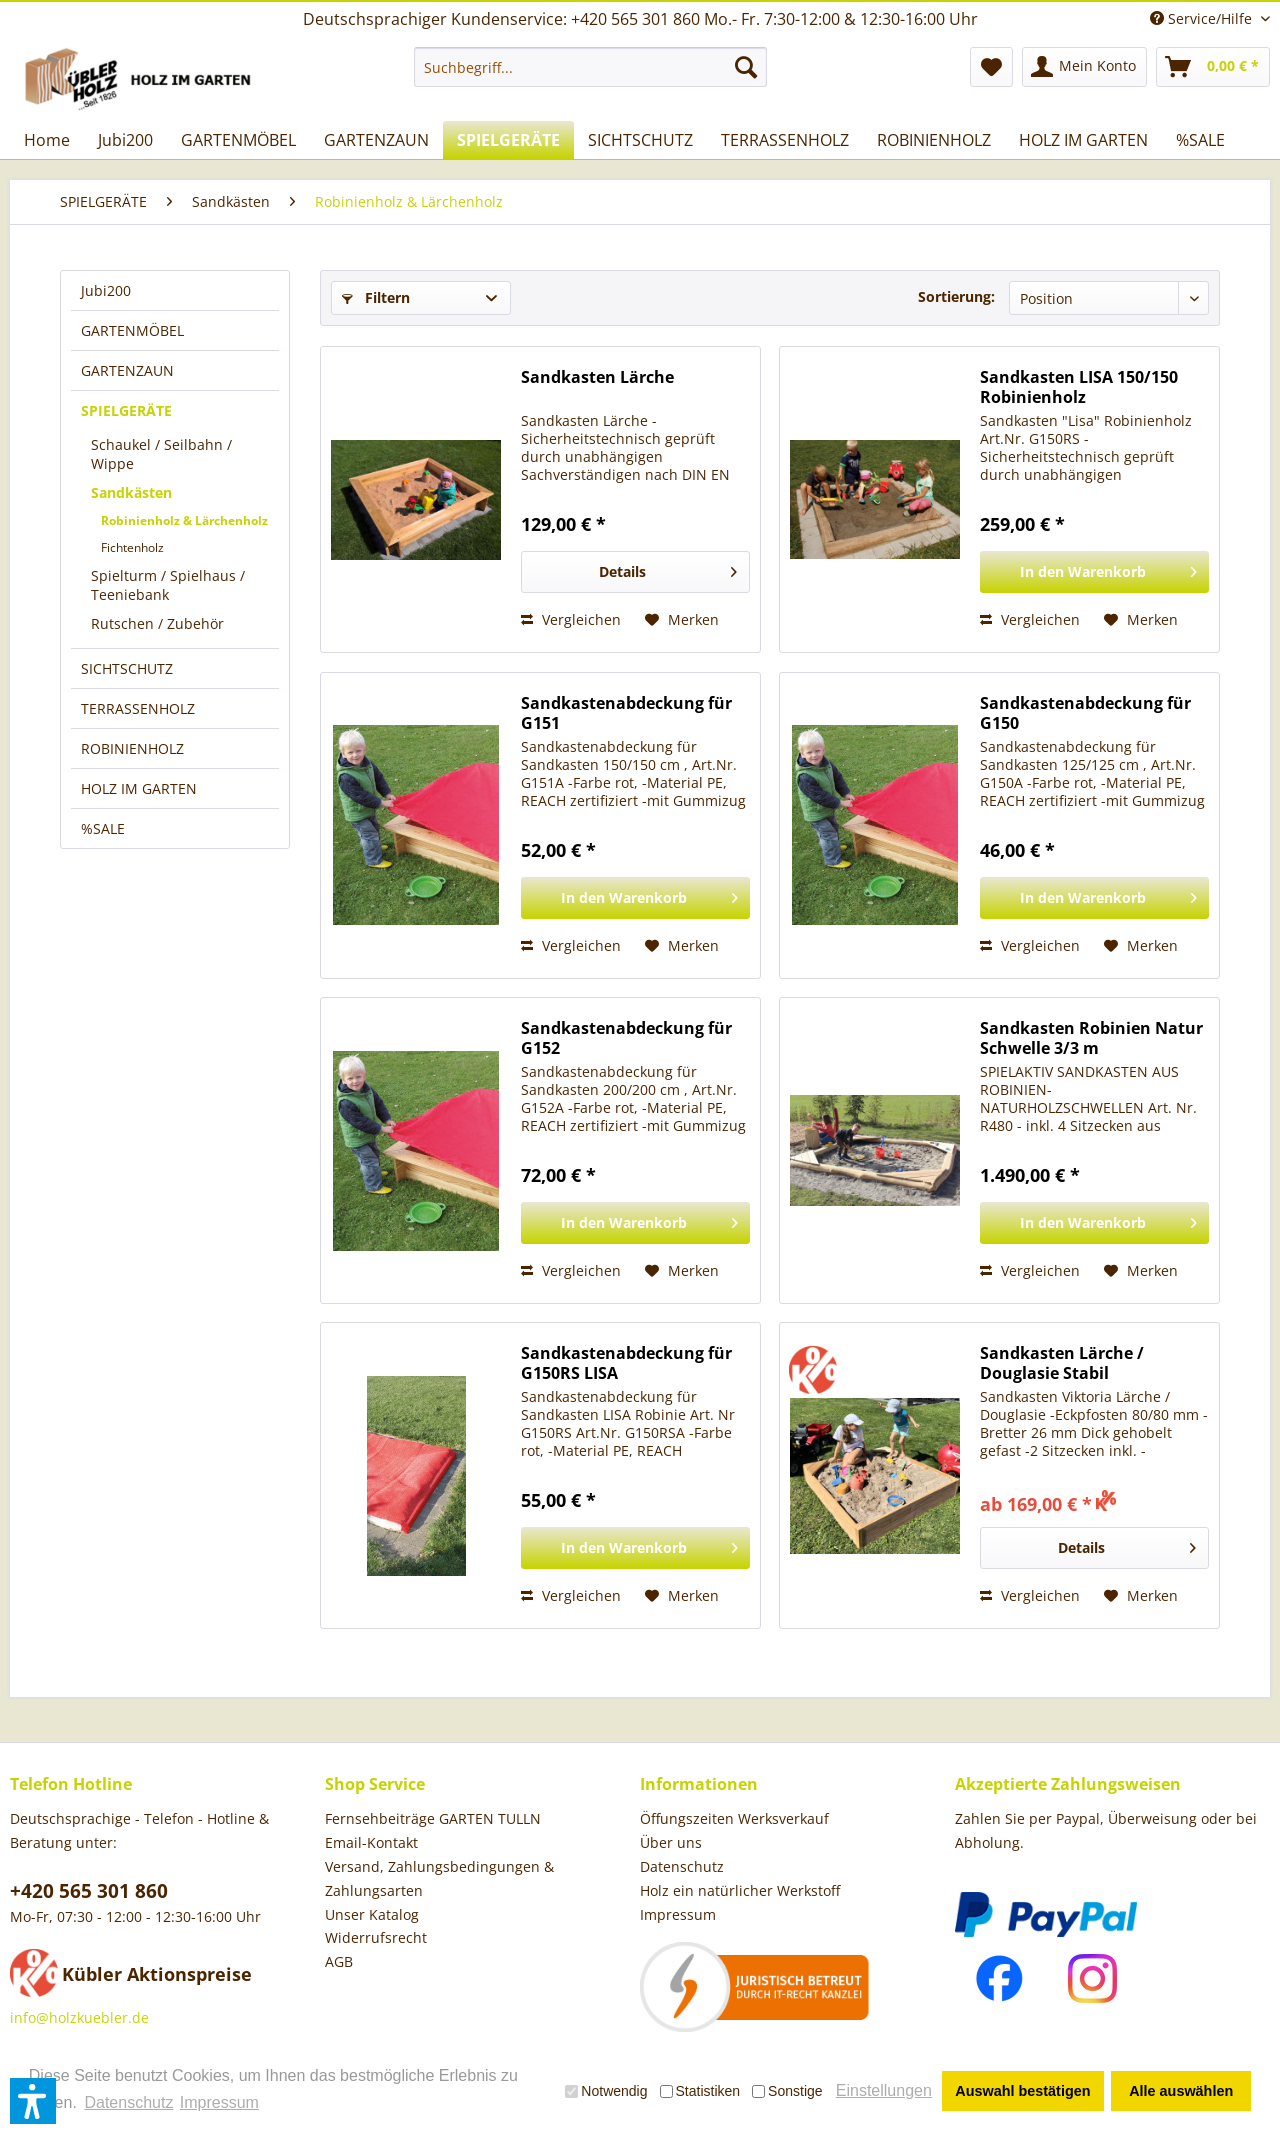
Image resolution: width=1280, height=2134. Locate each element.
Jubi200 (106, 290)
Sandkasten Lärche (597, 377)
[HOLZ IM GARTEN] (1083, 140)
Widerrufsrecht (376, 1937)
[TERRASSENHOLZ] (785, 140)
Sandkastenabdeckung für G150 (1085, 713)
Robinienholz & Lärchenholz (184, 520)
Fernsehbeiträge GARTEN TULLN (433, 1818)
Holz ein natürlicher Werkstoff (740, 1890)
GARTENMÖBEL (132, 330)
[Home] (47, 140)
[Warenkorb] (1213, 67)
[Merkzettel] (991, 67)
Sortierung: (956, 296)
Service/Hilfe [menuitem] (1203, 18)
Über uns (671, 1842)
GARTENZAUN (127, 370)
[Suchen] (746, 67)
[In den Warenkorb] (1094, 572)
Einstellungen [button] (884, 2090)
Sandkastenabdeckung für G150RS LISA (626, 1363)
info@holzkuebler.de (79, 2017)
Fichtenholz (132, 547)
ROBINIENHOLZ (132, 748)
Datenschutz (682, 1866)
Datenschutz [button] (128, 2102)
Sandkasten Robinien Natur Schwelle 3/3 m (1091, 1038)
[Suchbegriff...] (590, 67)
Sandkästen (131, 492)
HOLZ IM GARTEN (139, 788)
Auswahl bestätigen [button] (1022, 2091)
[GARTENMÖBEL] (238, 140)
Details (668, 568)
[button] (33, 2101)
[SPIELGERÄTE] (508, 140)
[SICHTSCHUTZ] (640, 140)
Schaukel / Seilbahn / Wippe (161, 454)
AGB (339, 1961)
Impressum (678, 1914)
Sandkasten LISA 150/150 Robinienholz (1079, 387)
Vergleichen (571, 619)
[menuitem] (590, 67)
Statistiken (700, 2091)
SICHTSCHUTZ (127, 668)
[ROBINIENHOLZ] (934, 140)
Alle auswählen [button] (1181, 2091)
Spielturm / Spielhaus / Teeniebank (168, 585)
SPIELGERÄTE (126, 410)
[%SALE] (1200, 140)
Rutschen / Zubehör (157, 623)
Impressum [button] (219, 2102)
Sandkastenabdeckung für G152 (626, 1038)
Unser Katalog (372, 1914)
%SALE (103, 828)
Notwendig (606, 2091)
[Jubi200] (125, 140)
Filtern (376, 297)
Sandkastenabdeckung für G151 (626, 713)
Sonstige (787, 2091)
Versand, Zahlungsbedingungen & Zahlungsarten (439, 1878)
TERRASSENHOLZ (138, 708)
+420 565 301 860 (89, 1891)
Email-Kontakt (371, 1842)
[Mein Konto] (1084, 67)
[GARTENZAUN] (376, 140)
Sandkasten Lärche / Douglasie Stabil (1062, 1363)
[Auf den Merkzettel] (682, 620)
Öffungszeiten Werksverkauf (734, 1818)
